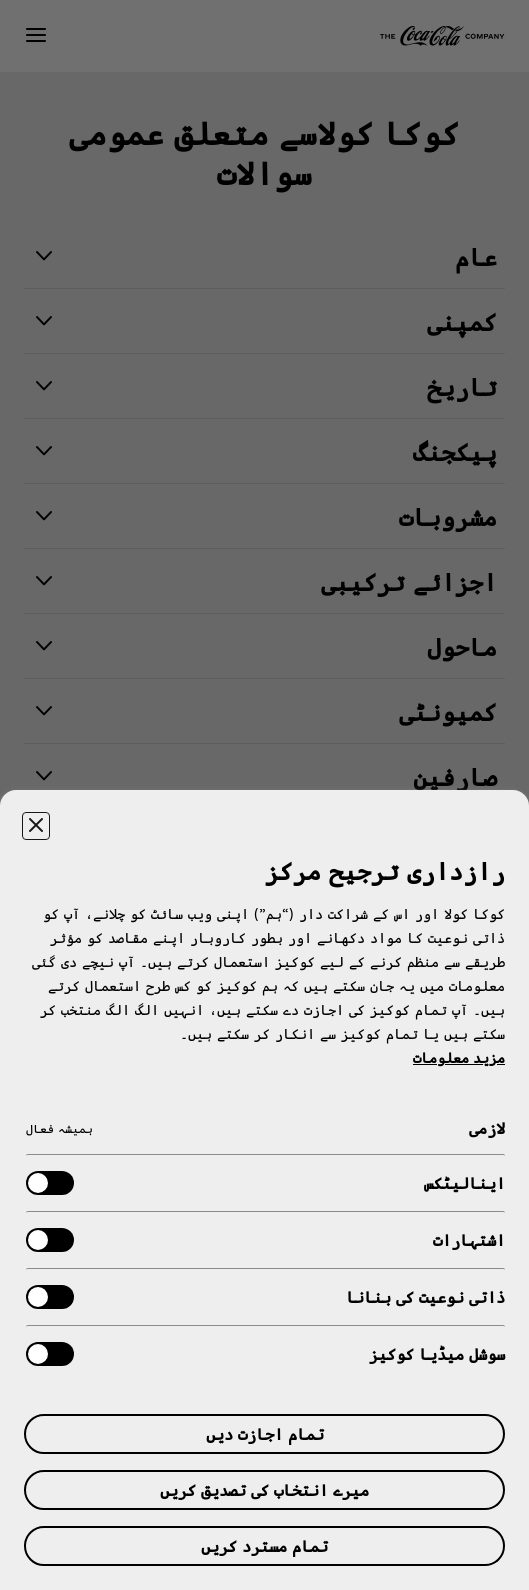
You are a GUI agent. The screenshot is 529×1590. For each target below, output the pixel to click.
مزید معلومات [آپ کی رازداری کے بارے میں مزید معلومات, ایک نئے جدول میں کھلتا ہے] (459, 1057)
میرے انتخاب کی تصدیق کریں (264, 1489)
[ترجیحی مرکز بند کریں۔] (36, 826)
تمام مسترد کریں (264, 1545)
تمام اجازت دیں (265, 1433)
